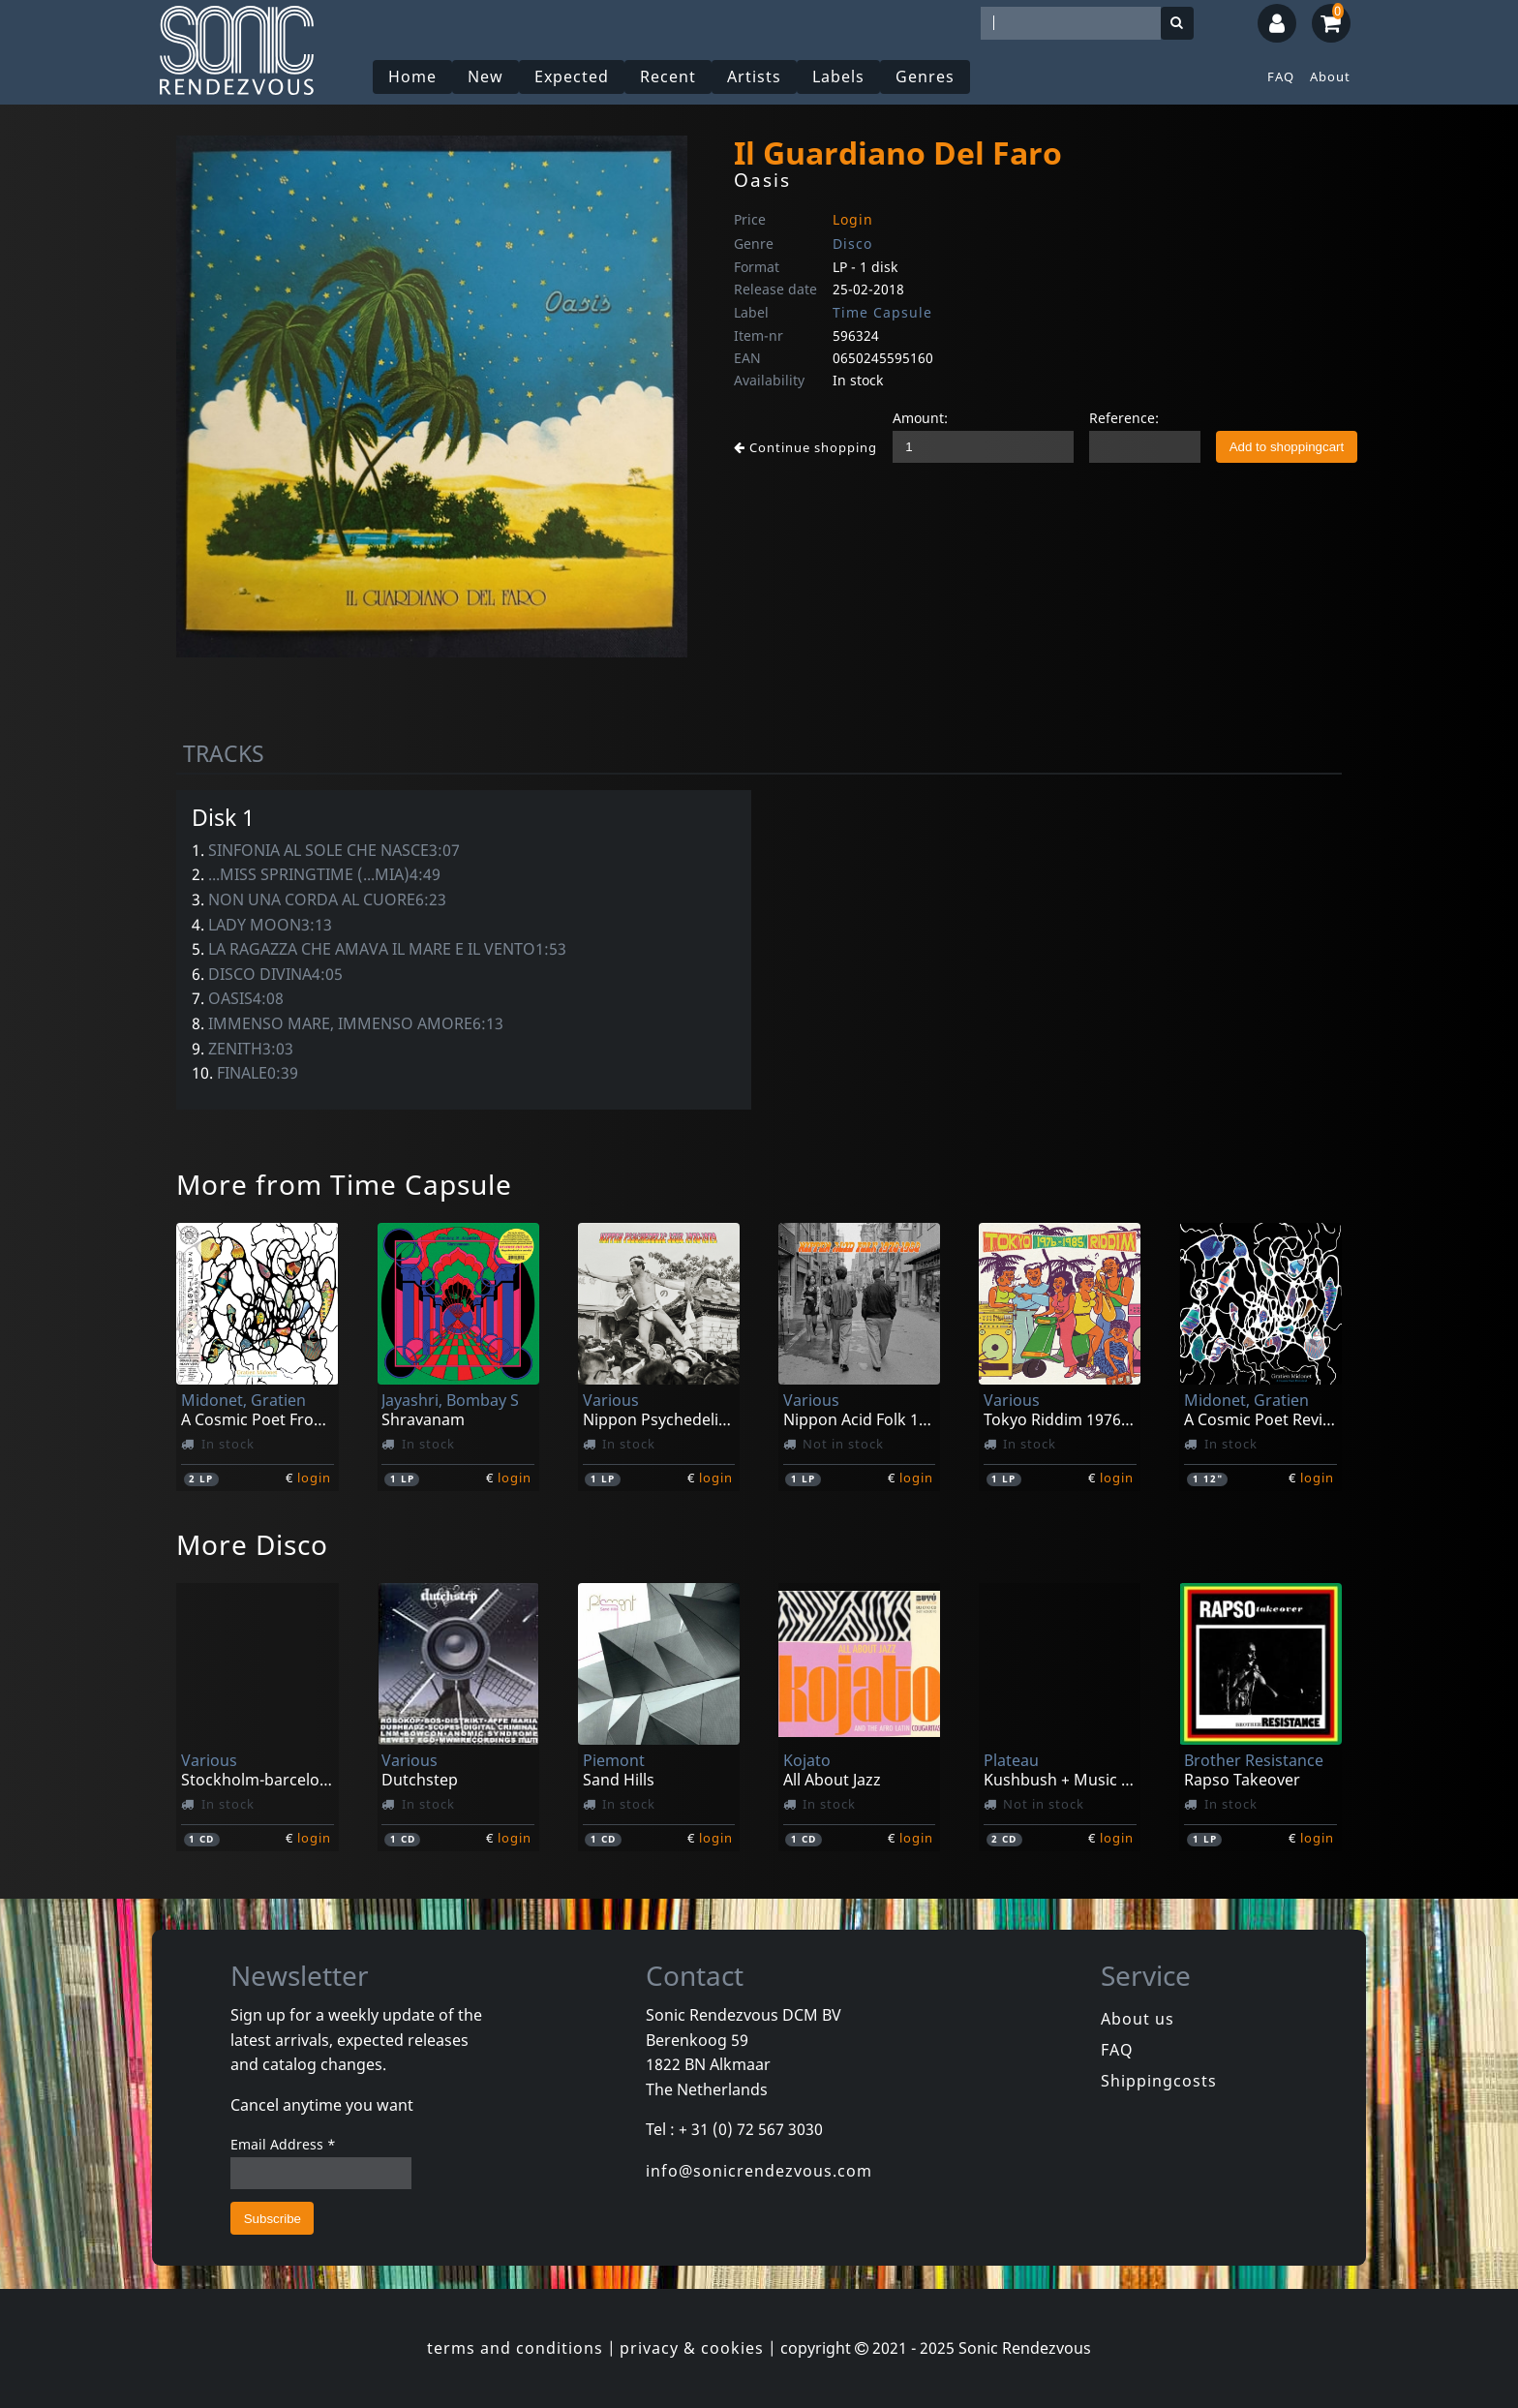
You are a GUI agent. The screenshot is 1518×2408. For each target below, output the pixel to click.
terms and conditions (515, 2348)
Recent (668, 76)
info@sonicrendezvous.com (759, 2170)
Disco (852, 243)
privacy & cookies (692, 2348)
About (1330, 76)
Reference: (1124, 418)
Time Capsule (882, 312)
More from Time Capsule (344, 1184)
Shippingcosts (1159, 2080)
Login (853, 219)
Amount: (920, 418)
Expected (571, 76)
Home (412, 76)
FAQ (1280, 76)
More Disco (252, 1544)
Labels (838, 76)
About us (1137, 2018)
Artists (754, 76)
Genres (925, 76)
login (314, 1477)
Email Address (283, 2144)
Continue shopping (805, 447)
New (485, 76)
